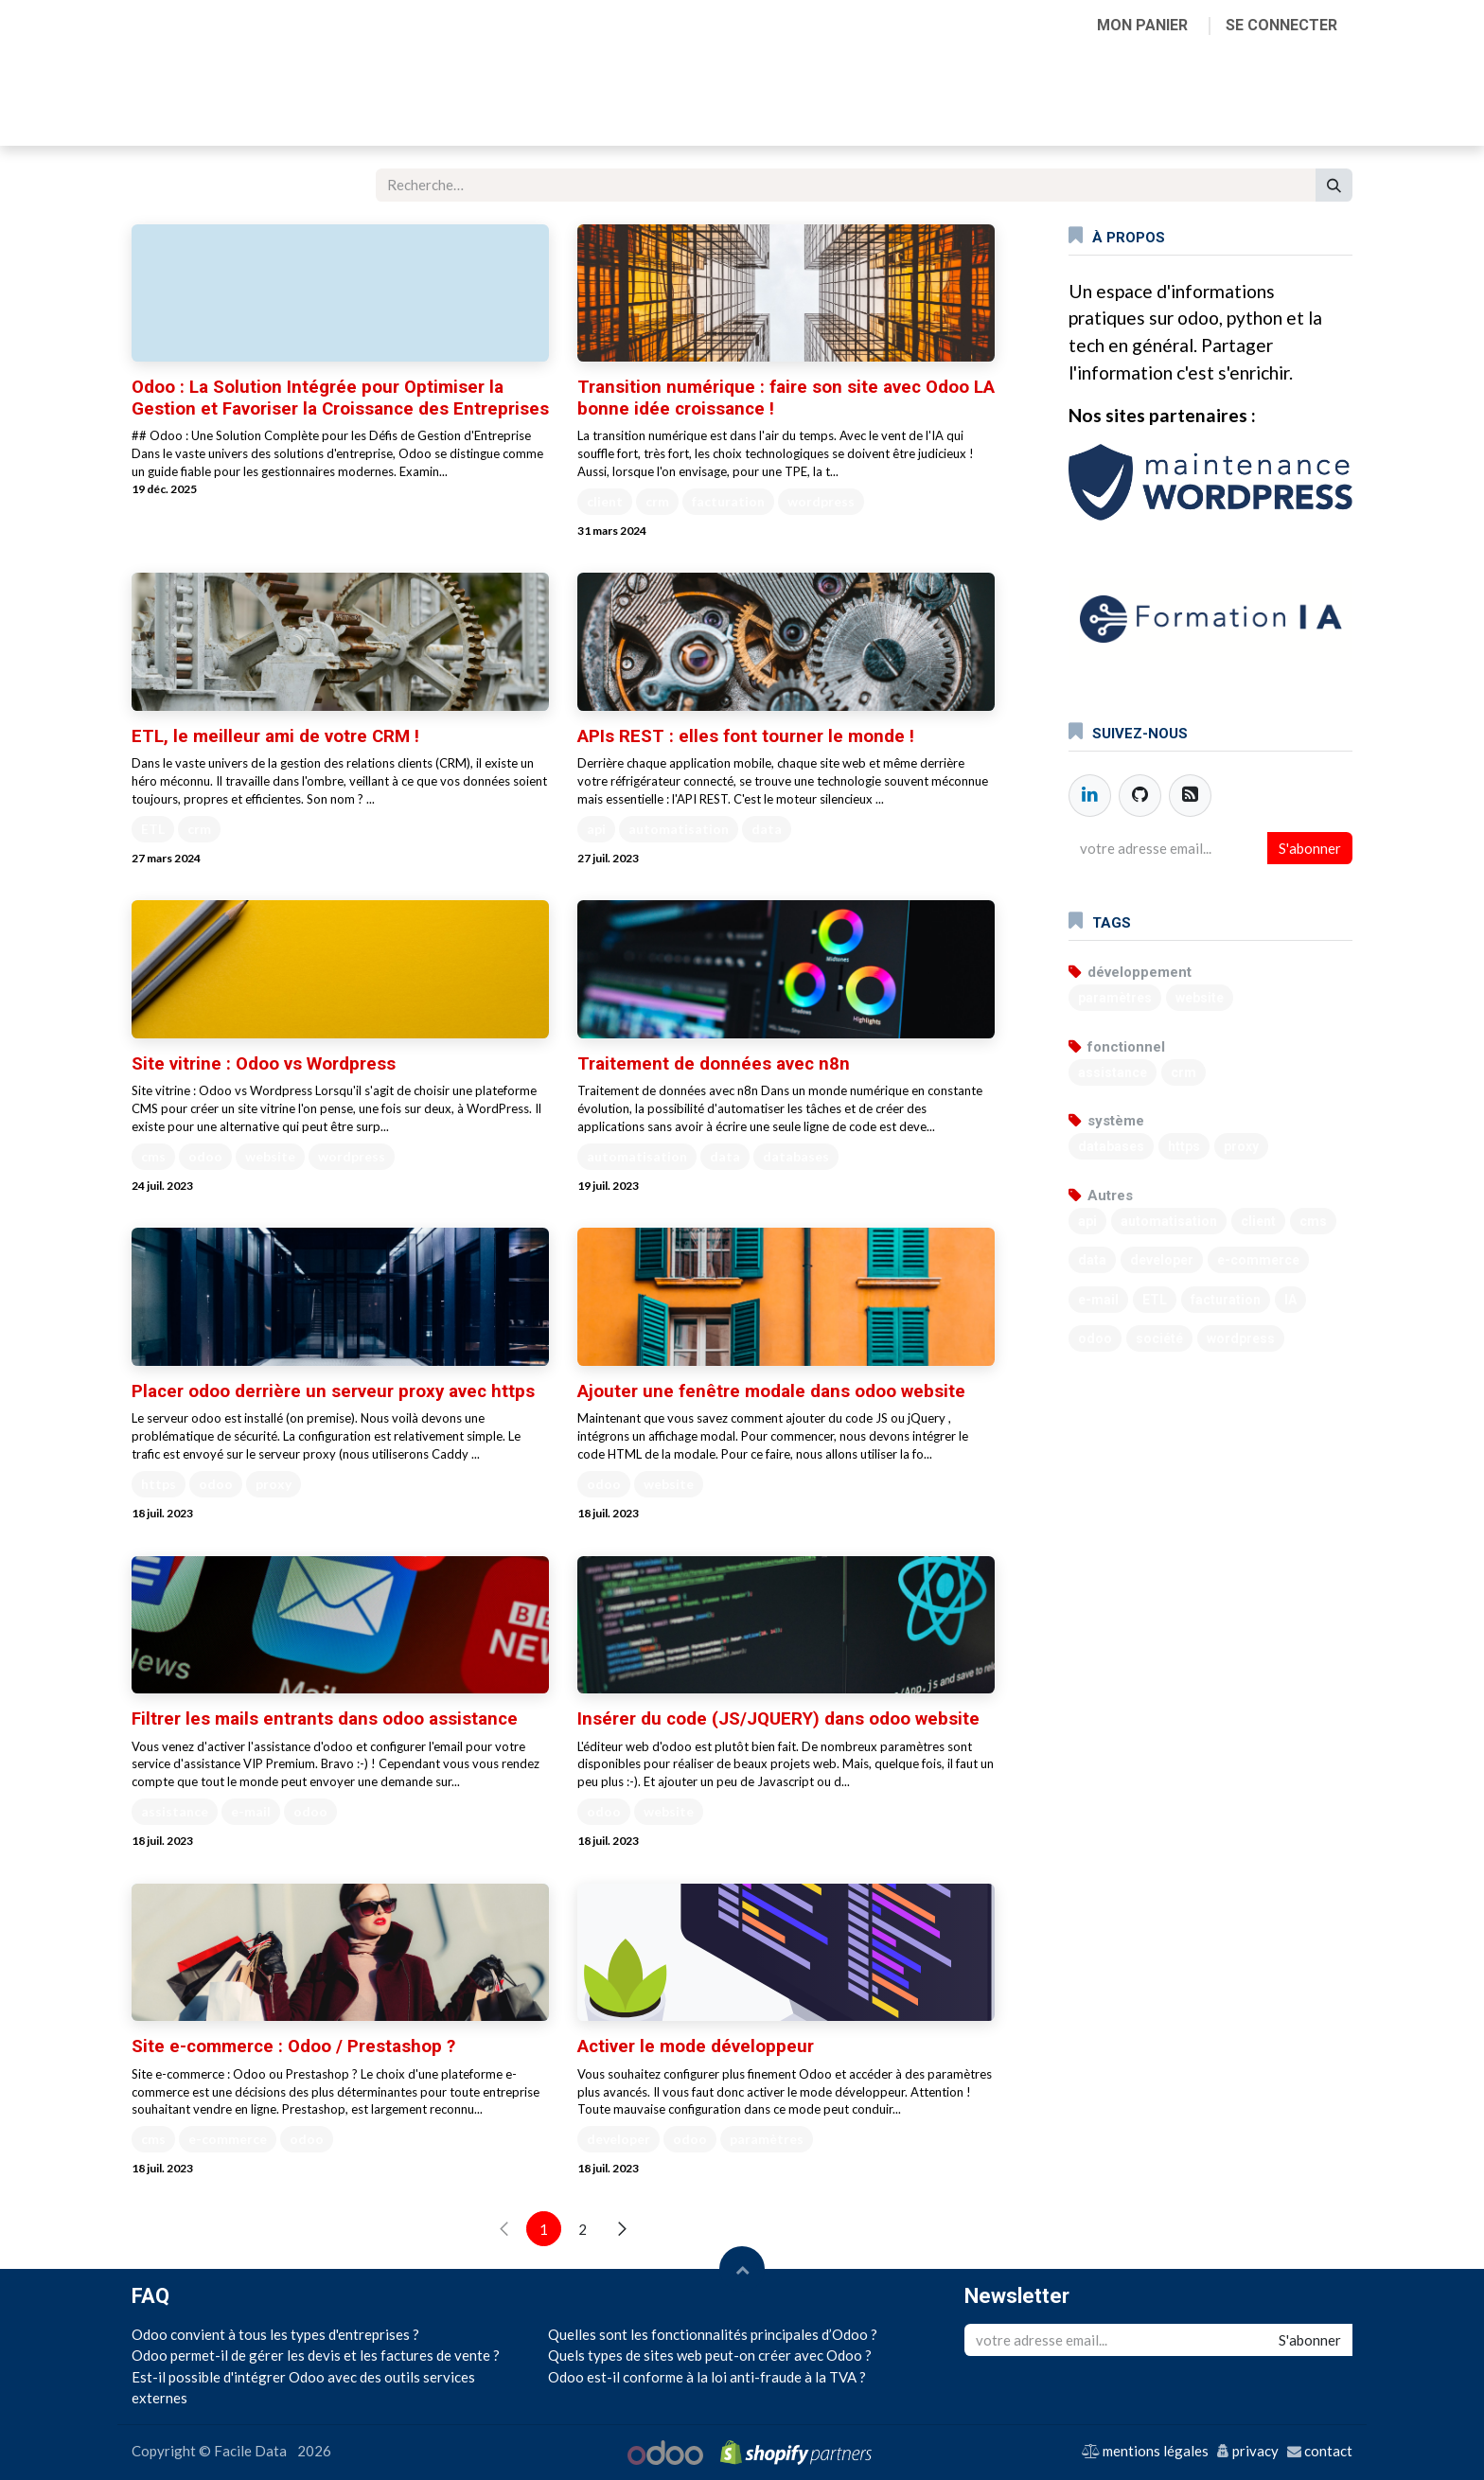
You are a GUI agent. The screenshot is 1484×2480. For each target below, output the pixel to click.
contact (1328, 2450)
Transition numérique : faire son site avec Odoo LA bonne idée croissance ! (786, 398)
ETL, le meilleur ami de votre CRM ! (275, 736)
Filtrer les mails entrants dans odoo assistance (325, 1719)
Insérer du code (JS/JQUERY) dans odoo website (778, 1719)
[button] (742, 2269)
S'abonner (1310, 848)
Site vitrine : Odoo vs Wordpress (264, 1064)
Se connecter (1281, 25)
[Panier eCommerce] (1142, 26)
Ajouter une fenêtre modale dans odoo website (771, 1391)
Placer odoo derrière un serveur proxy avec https (333, 1391)
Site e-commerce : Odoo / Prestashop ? (293, 2046)
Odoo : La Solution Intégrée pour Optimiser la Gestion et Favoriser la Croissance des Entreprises (340, 398)
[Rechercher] (1334, 185)
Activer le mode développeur (695, 2046)
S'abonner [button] (1310, 2339)
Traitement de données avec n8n (713, 1064)
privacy (1255, 2450)
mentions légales (1156, 2450)
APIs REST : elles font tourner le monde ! (745, 736)
